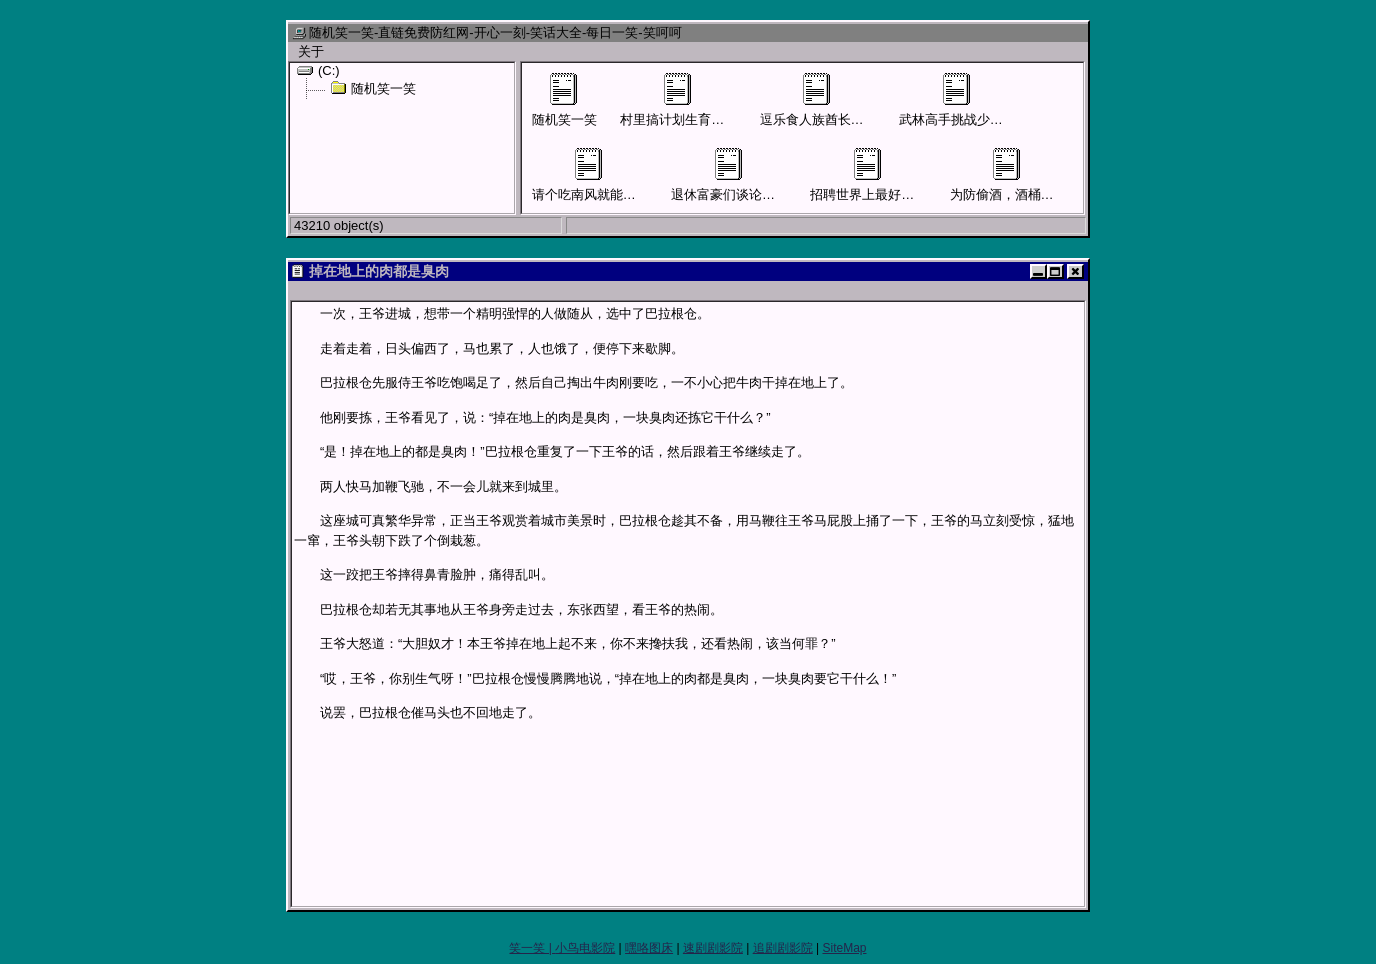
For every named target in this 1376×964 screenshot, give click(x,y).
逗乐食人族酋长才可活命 (831, 100)
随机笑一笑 (373, 88)
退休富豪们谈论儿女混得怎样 (755, 175)
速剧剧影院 (713, 948)
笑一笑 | (532, 948)
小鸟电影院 (585, 948)
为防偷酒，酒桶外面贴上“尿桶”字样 (1052, 175)
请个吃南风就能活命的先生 (610, 175)
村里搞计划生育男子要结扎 (698, 100)
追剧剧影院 (783, 948)
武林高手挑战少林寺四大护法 (983, 100)
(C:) (318, 70)
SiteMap (844, 948)
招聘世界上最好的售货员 (881, 175)
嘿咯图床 (649, 948)
